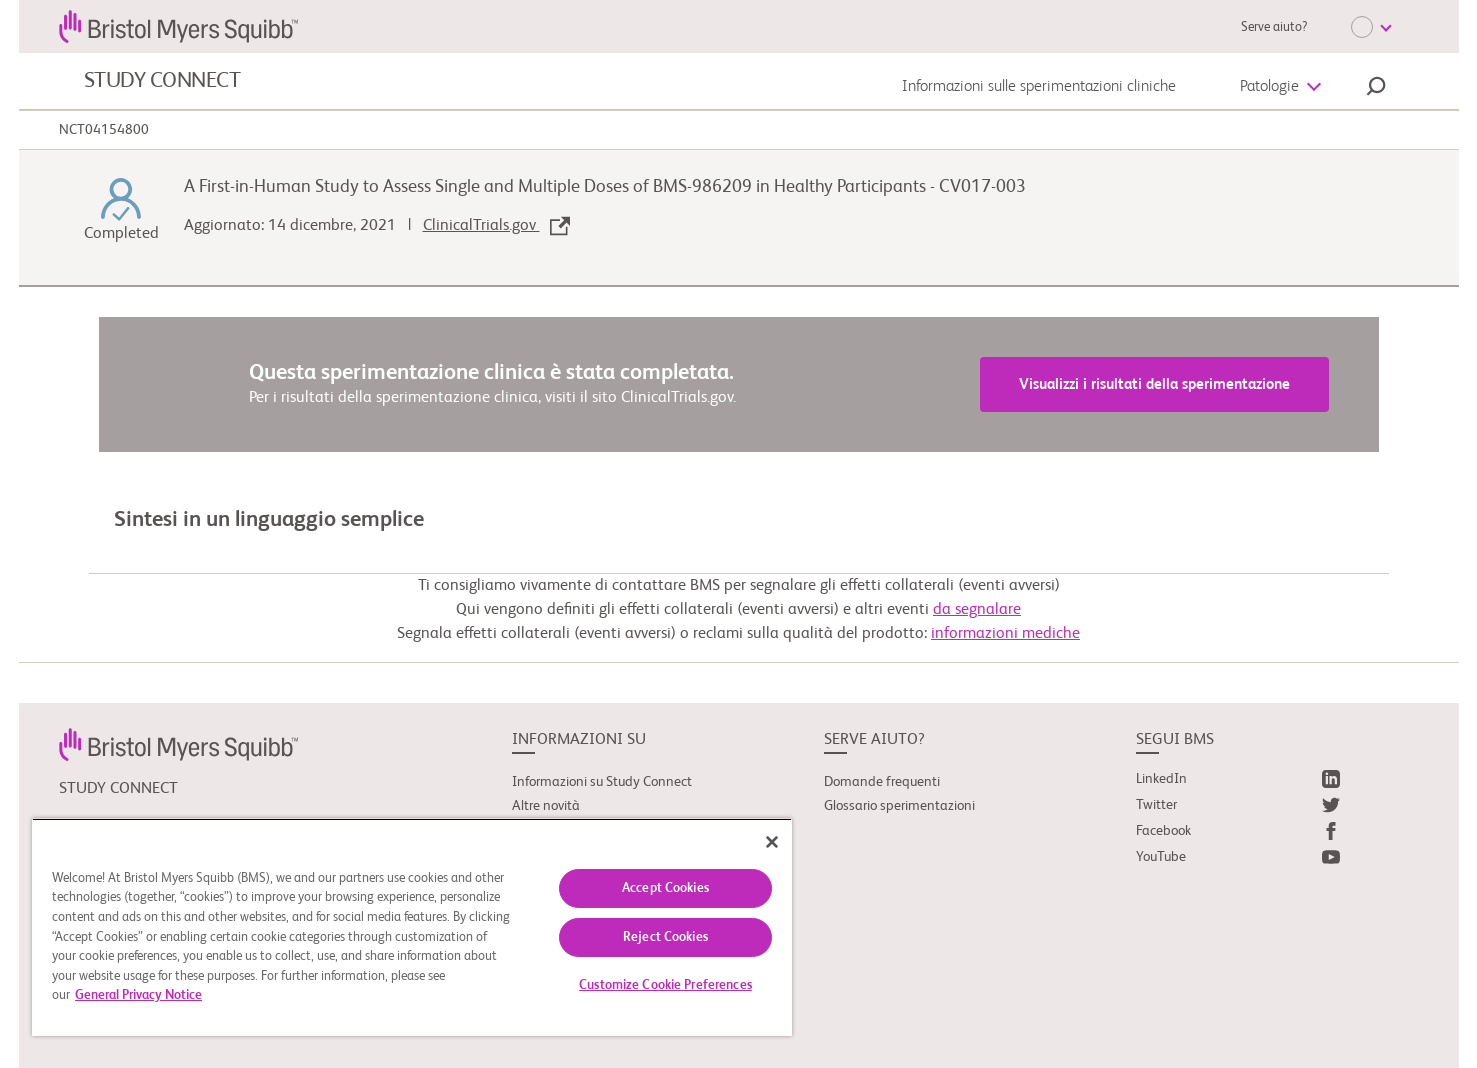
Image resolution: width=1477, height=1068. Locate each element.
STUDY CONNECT (162, 81)
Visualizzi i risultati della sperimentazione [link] (1154, 384)
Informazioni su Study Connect (602, 782)
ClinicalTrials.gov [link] (496, 226)
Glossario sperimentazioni (899, 806)
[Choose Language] (1371, 27)
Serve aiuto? (1274, 27)
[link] (178, 744)
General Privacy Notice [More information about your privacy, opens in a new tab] (138, 995)
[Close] (772, 842)
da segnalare (977, 610)
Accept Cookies (665, 888)
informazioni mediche (1005, 634)
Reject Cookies (665, 937)
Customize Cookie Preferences (665, 985)
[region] (412, 927)
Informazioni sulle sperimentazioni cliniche (1039, 87)
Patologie (1269, 87)
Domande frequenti (882, 782)
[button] (1376, 89)
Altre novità (546, 806)
